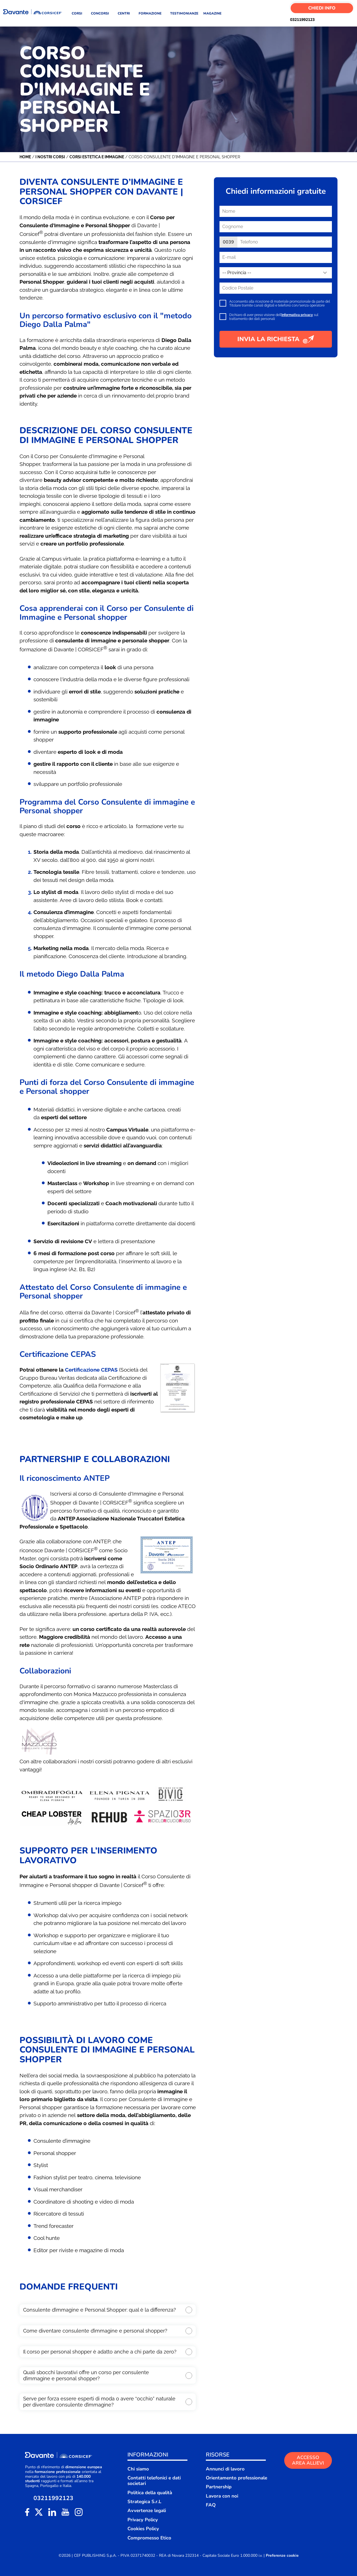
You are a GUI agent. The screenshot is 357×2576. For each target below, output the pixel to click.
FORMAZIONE (152, 13)
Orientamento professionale (236, 2478)
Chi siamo (138, 2469)
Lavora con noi (222, 2496)
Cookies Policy (143, 2528)
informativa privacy (297, 315)
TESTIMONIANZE (184, 13)
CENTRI (126, 13)
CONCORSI (102, 13)
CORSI (79, 13)
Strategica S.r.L (144, 2501)
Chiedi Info (322, 8)
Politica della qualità (149, 2492)
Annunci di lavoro (225, 2469)
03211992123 (293, 19)
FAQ (211, 2505)
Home (25, 157)
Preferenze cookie (282, 2555)
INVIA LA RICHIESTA (275, 339)
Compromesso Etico (149, 2538)
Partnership (218, 2487)
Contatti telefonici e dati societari (154, 2481)
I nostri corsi (50, 157)
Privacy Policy (142, 2520)
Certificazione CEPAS (91, 1370)
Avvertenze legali (146, 2510)
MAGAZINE (212, 13)
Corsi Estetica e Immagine (96, 157)
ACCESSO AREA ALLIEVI (308, 2460)
